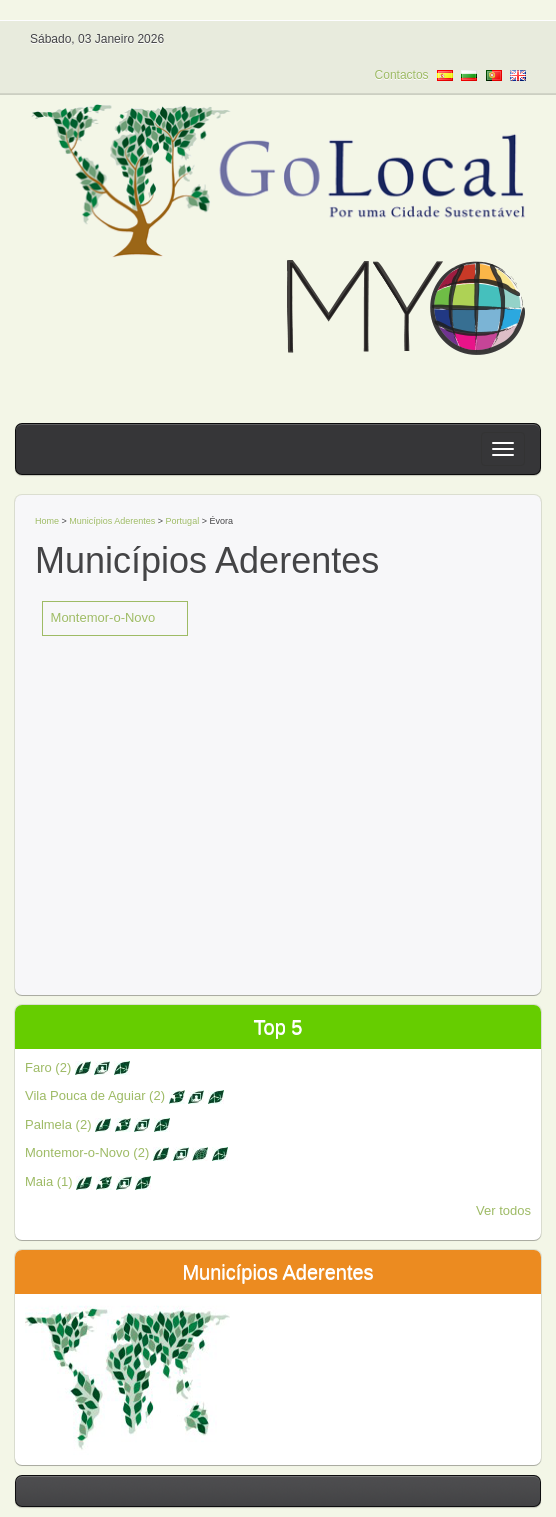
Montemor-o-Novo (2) (126, 1152)
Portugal (184, 521)
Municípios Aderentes (112, 521)
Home (47, 521)
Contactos (402, 75)
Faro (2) (77, 1067)
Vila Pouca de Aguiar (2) (124, 1095)
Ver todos (503, 1210)
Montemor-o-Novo (103, 617)
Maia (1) (88, 1181)
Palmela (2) (97, 1124)
